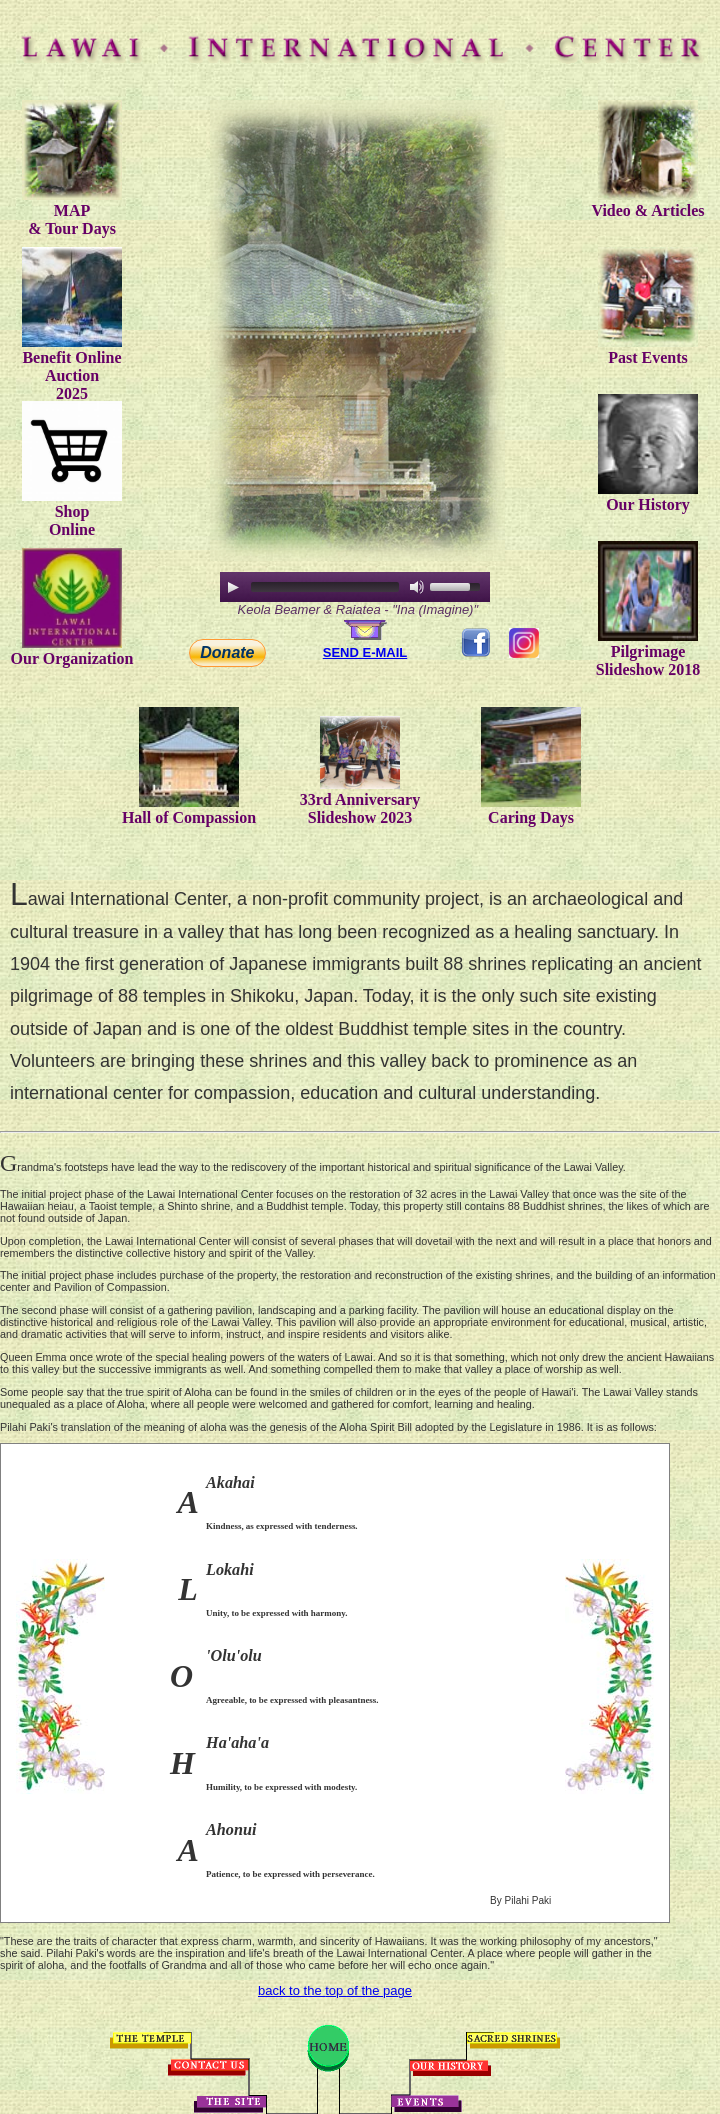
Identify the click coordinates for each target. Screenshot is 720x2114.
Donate (227, 652)
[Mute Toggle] (417, 587)
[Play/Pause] (233, 587)
